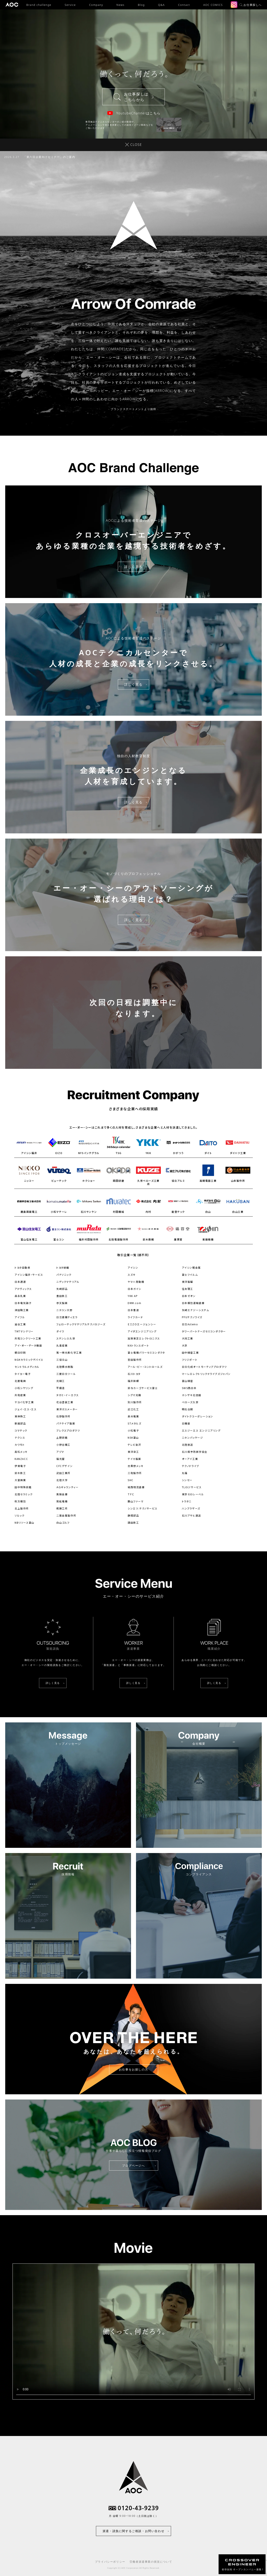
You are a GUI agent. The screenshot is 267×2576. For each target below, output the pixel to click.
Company (96, 5)
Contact (184, 4)
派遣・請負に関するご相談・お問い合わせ (133, 2531)
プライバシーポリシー (110, 2561)
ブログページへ (133, 2165)
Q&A (161, 4)
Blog (141, 4)
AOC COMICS (213, 4)
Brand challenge (38, 5)
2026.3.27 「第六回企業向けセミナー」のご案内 (39, 157)
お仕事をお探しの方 (133, 2069)
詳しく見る (133, 566)
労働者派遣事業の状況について (151, 2561)
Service (70, 5)
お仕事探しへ (250, 4)
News (120, 4)
